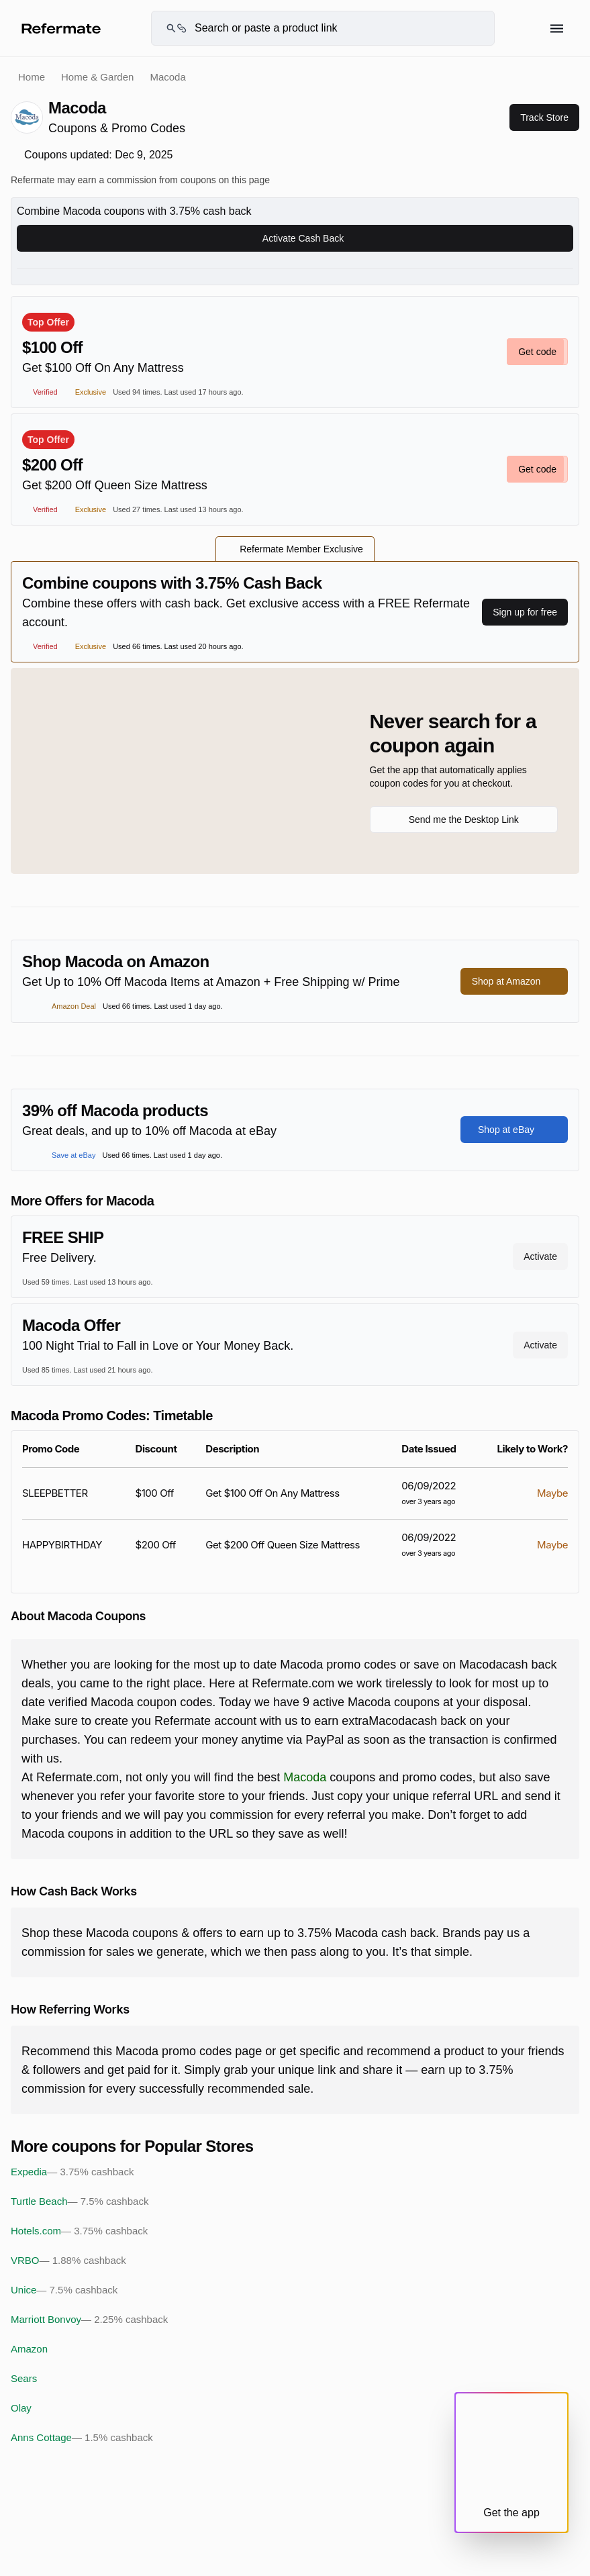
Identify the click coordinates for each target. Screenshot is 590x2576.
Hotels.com (79, 2231)
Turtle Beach (79, 2201)
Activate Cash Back (295, 238)
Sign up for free (525, 612)
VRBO (68, 2260)
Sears (24, 2378)
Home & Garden (97, 77)
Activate (540, 1256)
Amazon (29, 2349)
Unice (64, 2290)
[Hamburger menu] (557, 28)
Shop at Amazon (514, 981)
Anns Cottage (82, 2437)
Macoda (304, 1777)
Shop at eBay (514, 1129)
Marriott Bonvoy (89, 2319)
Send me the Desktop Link (464, 819)
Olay (21, 2408)
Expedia (72, 2172)
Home (31, 77)
